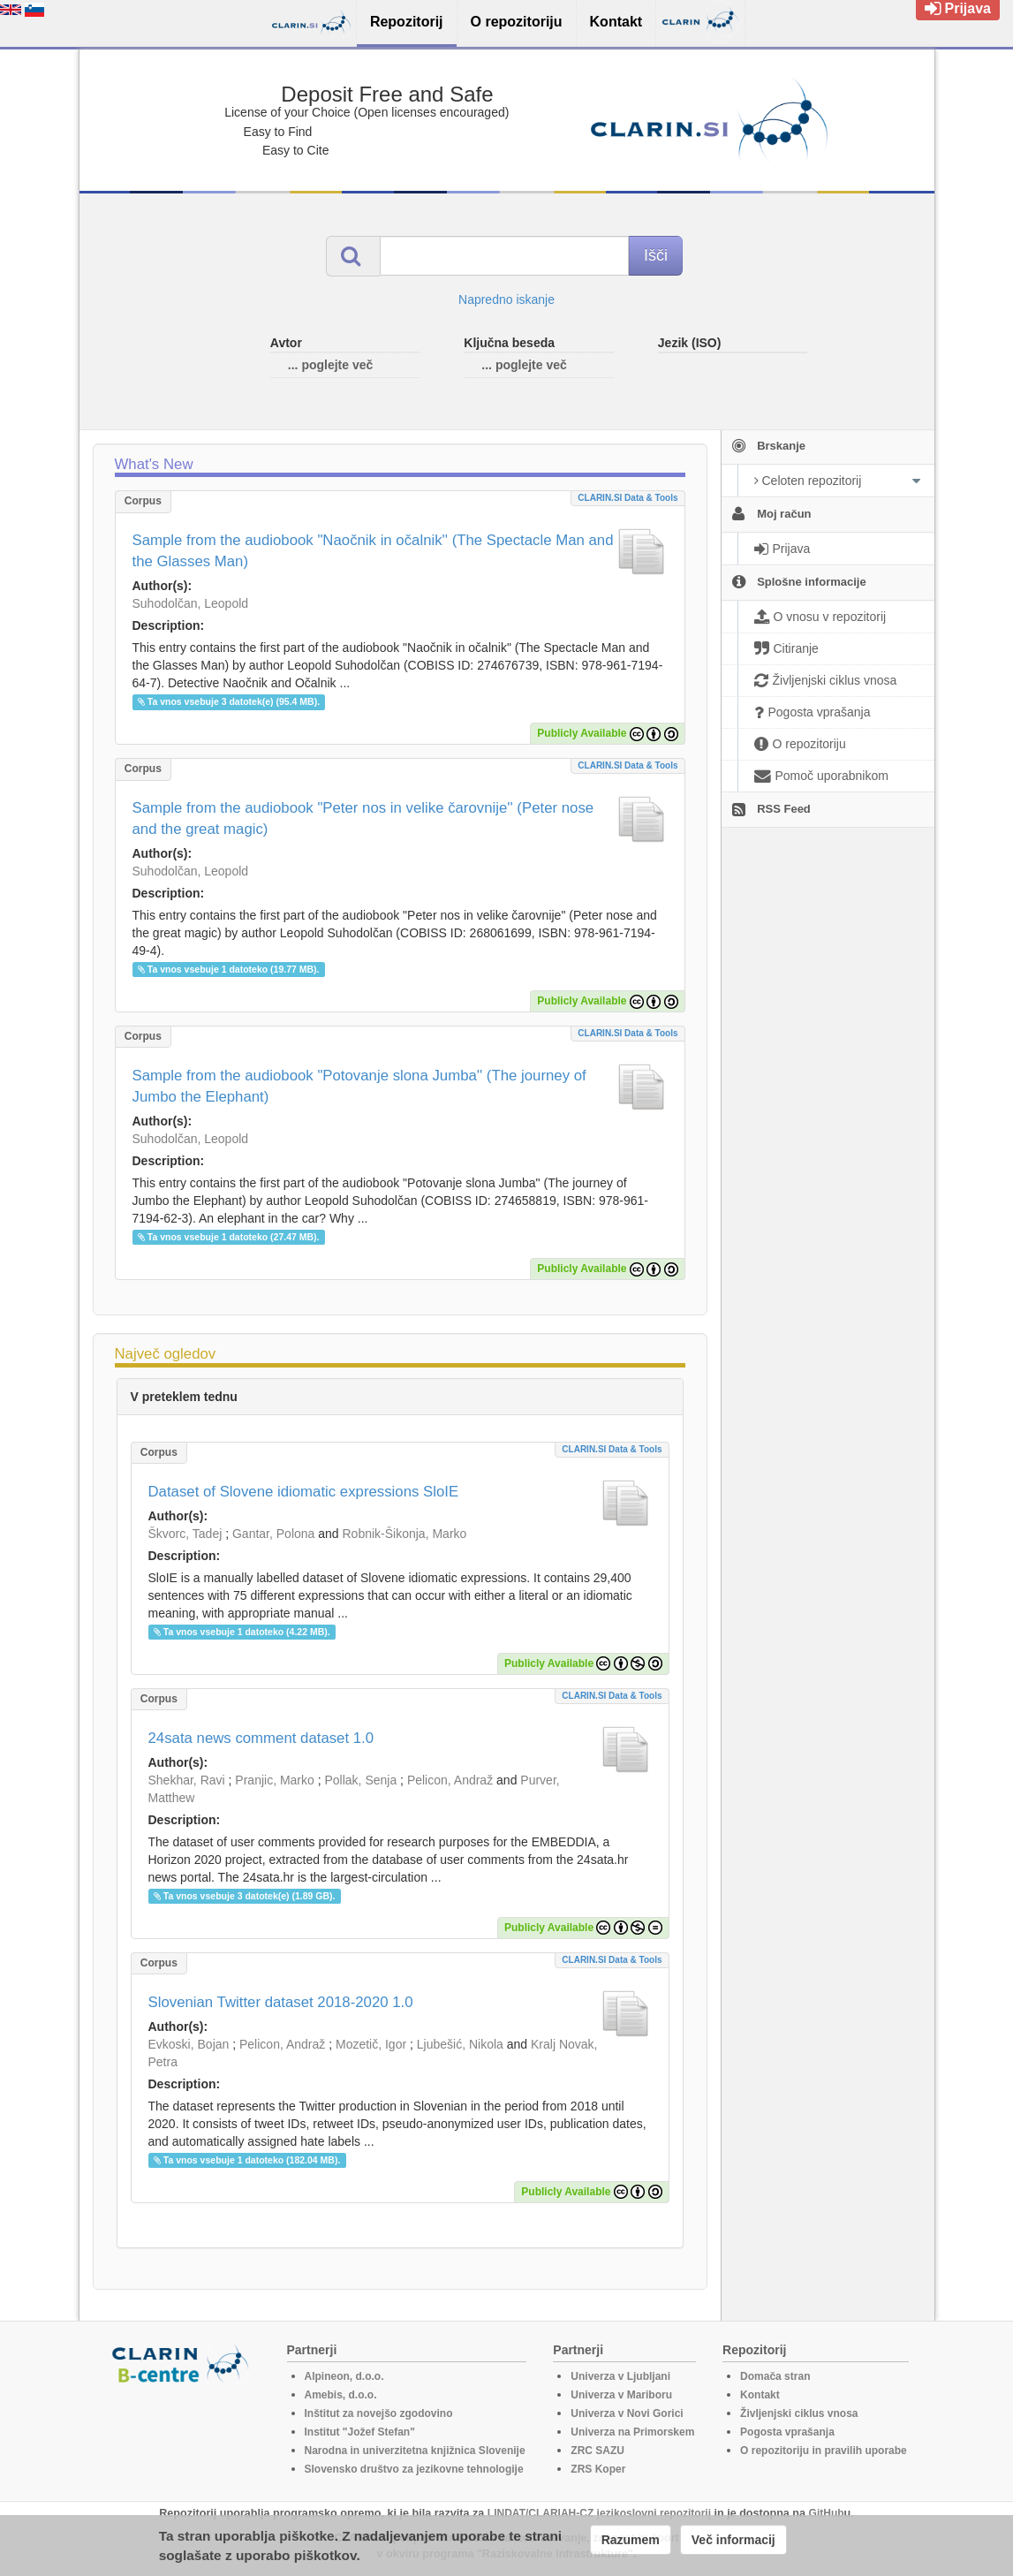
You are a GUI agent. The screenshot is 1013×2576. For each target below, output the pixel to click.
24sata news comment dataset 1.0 (261, 1738)
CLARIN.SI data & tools (627, 498)
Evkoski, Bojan (189, 2044)
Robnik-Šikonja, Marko (405, 1534)
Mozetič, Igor (371, 2044)
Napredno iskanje (506, 299)
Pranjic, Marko (274, 1780)
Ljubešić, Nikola (460, 2044)
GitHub (826, 2513)
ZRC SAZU (597, 2450)
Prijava (958, 8)
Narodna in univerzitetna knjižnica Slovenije (415, 2450)
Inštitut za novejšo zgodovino (379, 2413)
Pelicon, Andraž (450, 1780)
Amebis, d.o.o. (341, 2395)
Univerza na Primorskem (632, 2432)
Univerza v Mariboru (621, 2395)
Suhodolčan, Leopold (190, 603)
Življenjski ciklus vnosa (799, 2413)
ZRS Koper (598, 2469)
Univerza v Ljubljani (620, 2376)
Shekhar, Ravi (186, 1780)
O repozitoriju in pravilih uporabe (823, 2450)
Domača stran (775, 2376)
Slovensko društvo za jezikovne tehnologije (414, 2469)
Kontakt (760, 2395)
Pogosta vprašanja (787, 2432)
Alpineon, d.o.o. (344, 2376)
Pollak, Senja (360, 1780)
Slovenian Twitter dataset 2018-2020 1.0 (280, 2002)
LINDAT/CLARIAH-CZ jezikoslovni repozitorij (599, 2513)
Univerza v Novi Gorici (627, 2413)
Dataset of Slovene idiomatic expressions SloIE (303, 1491)
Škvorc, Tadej (185, 1534)
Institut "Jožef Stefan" (360, 2432)
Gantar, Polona (273, 1534)
